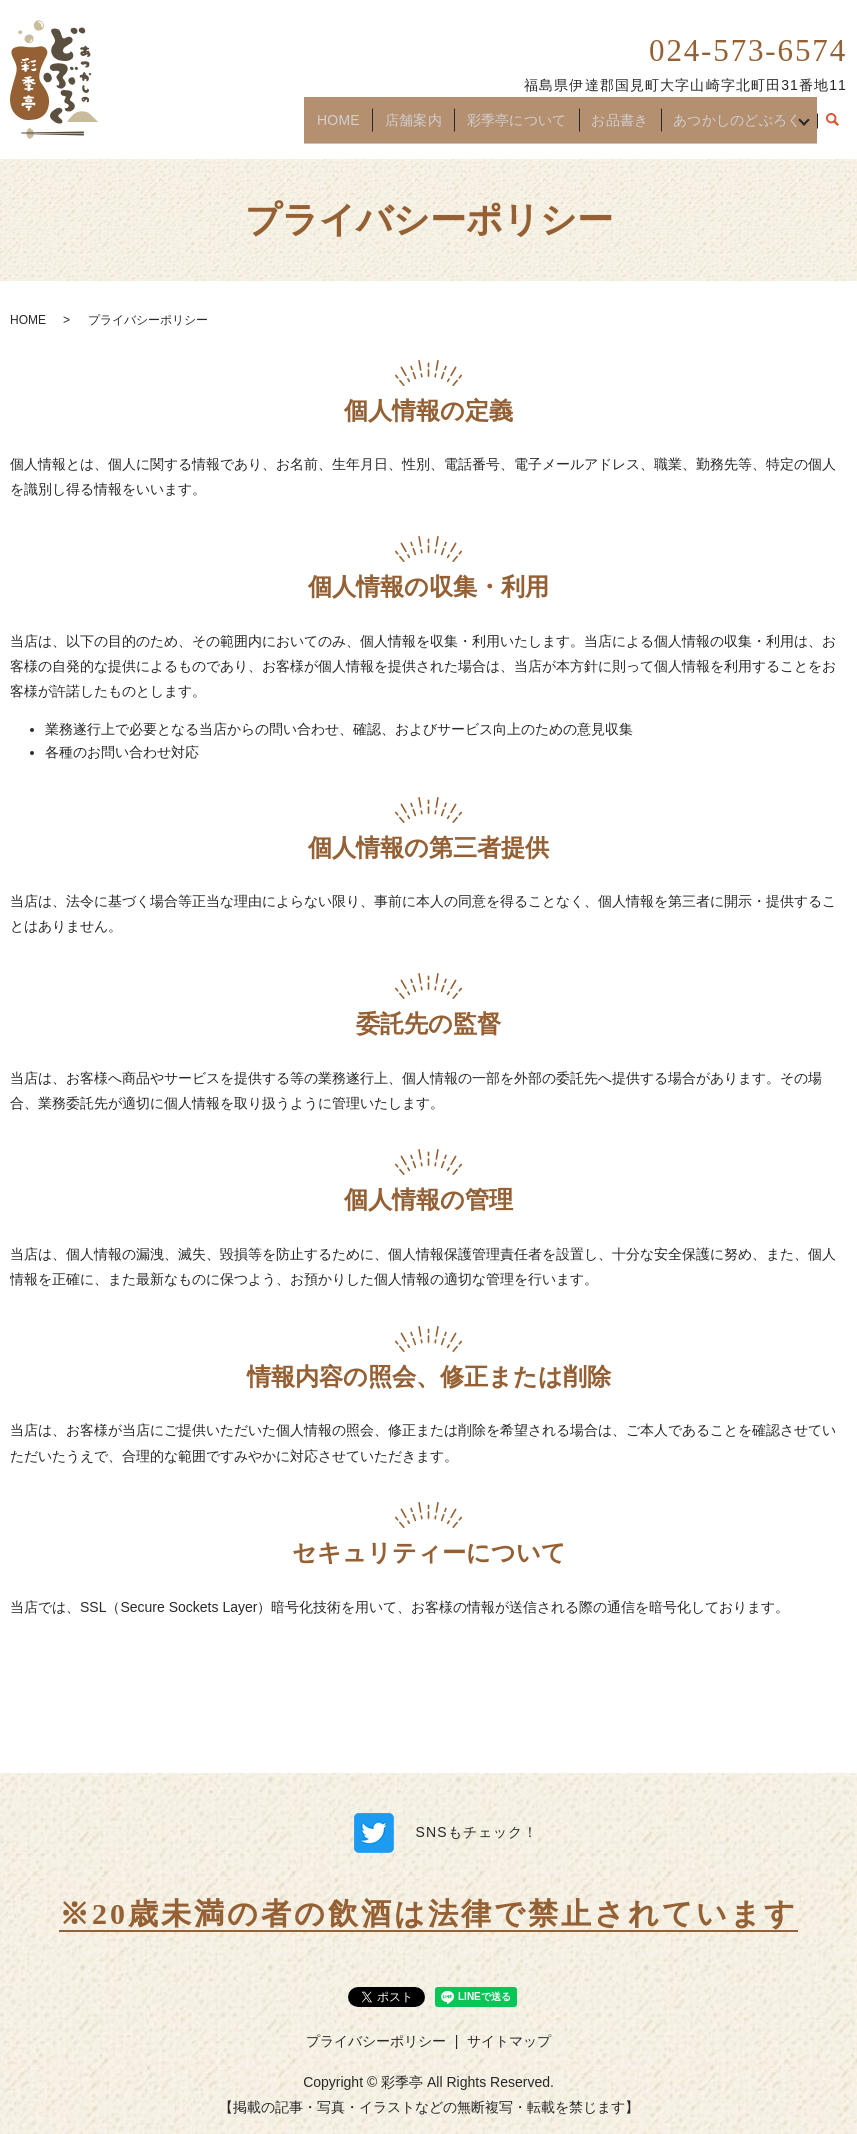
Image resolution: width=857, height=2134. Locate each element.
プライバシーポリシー (376, 2041)
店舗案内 (421, 127)
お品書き (615, 127)
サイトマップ (509, 2041)
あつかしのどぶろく (728, 127)
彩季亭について (519, 127)
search (832, 128)
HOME (354, 127)
